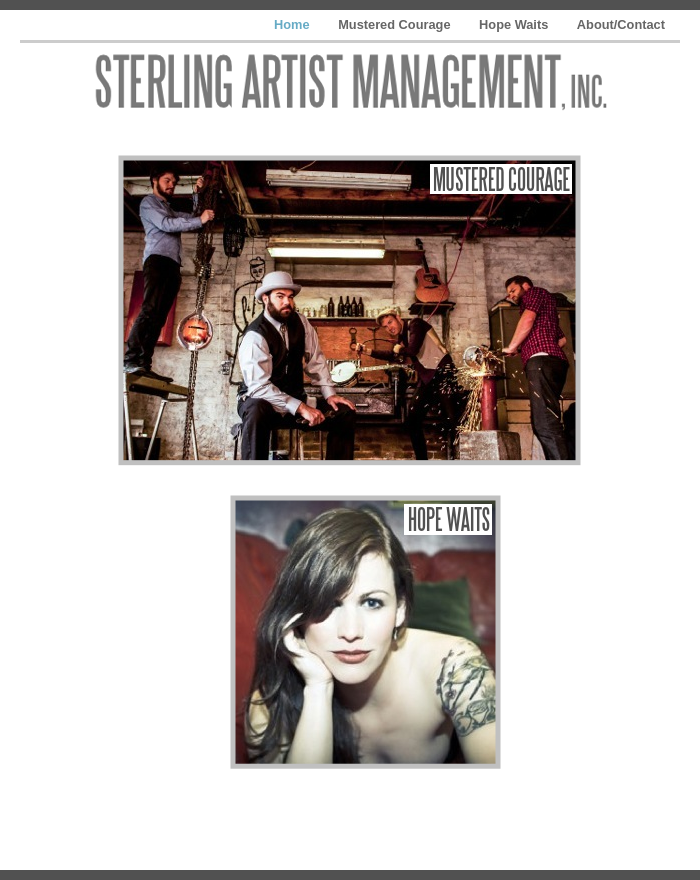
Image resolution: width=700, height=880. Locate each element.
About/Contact (621, 24)
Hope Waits (515, 24)
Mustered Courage (396, 24)
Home (293, 24)
